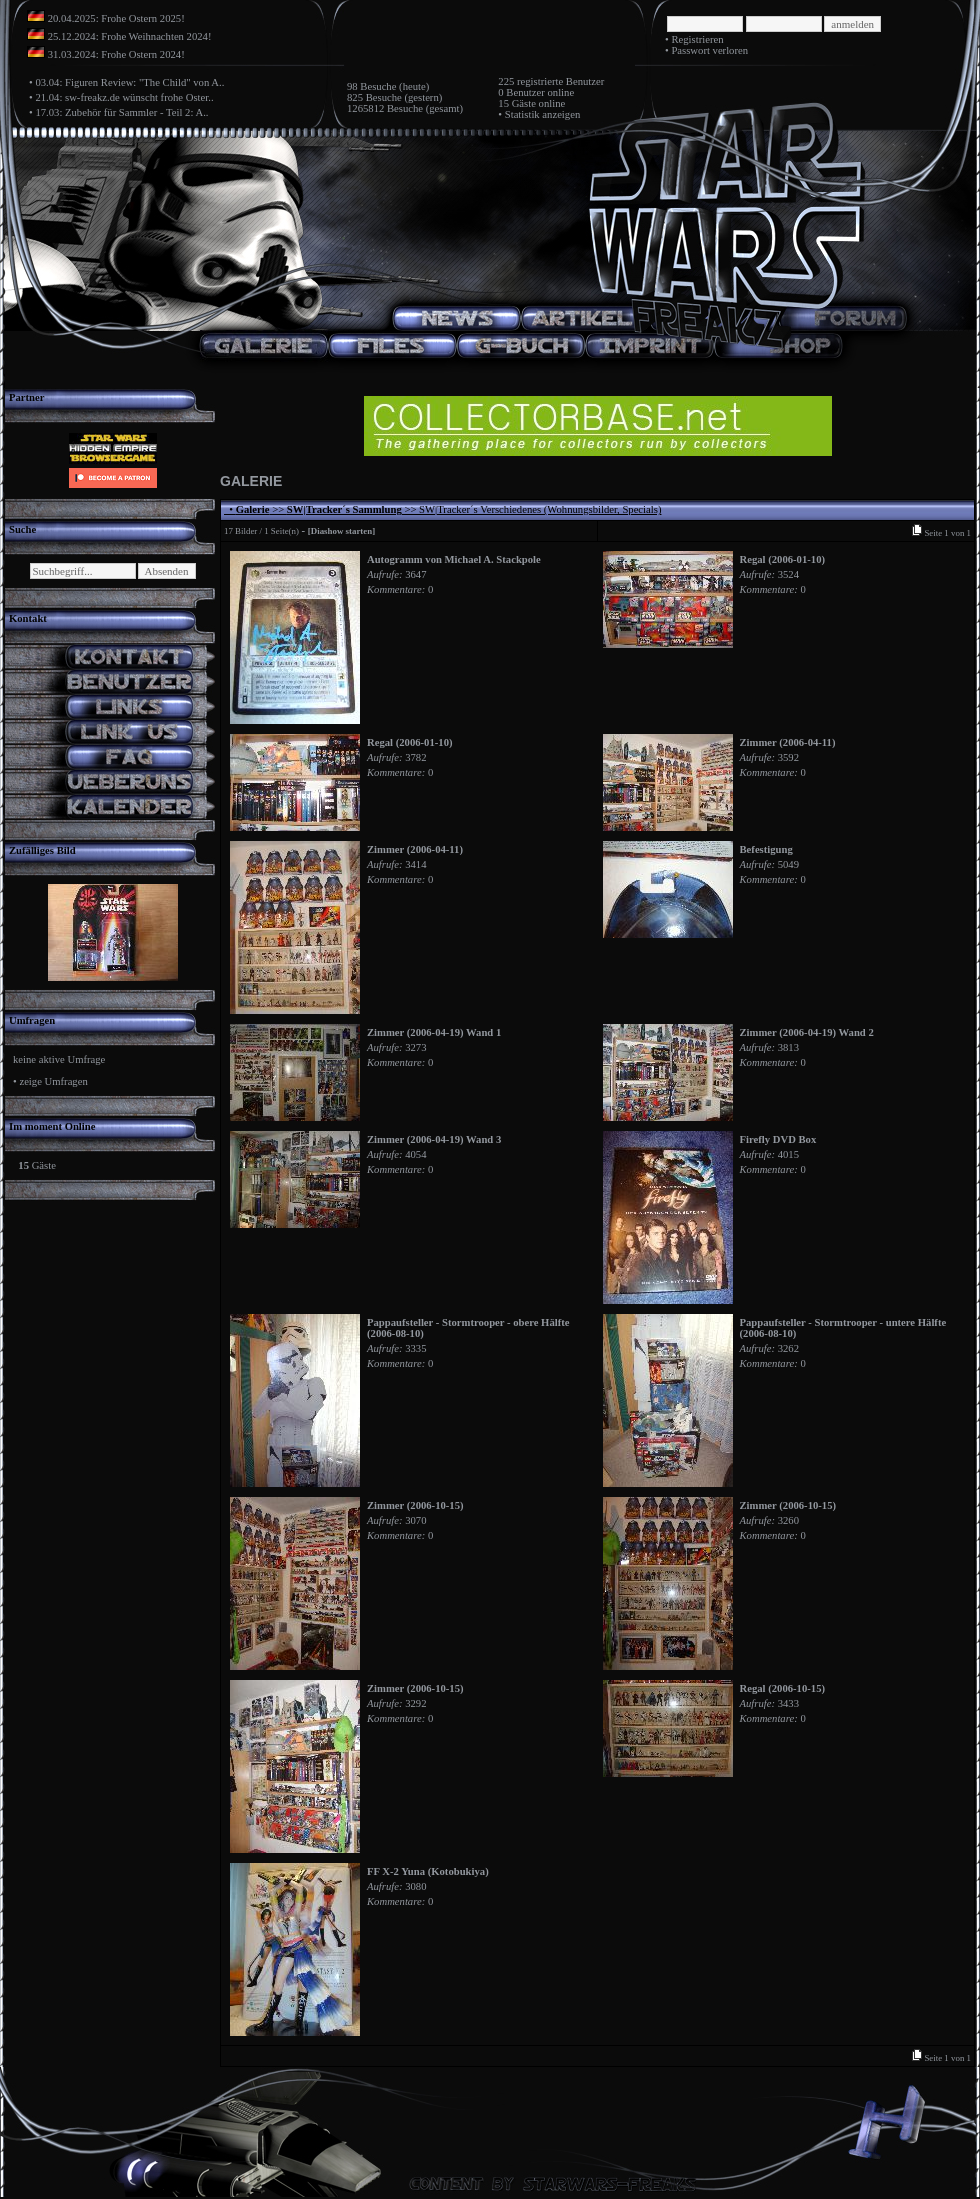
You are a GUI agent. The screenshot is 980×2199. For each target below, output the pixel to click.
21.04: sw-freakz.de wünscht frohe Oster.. (124, 97)
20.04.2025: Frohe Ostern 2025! (116, 18)
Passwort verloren (709, 50)
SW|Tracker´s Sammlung (344, 509)
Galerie (253, 509)
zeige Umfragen (53, 1081)
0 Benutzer (521, 92)
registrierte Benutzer (560, 81)
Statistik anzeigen (542, 114)
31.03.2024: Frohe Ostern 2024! (116, 54)
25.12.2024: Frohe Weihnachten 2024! (130, 36)
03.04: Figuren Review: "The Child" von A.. (129, 82)
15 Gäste (517, 103)
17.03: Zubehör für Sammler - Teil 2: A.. (121, 112)
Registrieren (697, 39)
